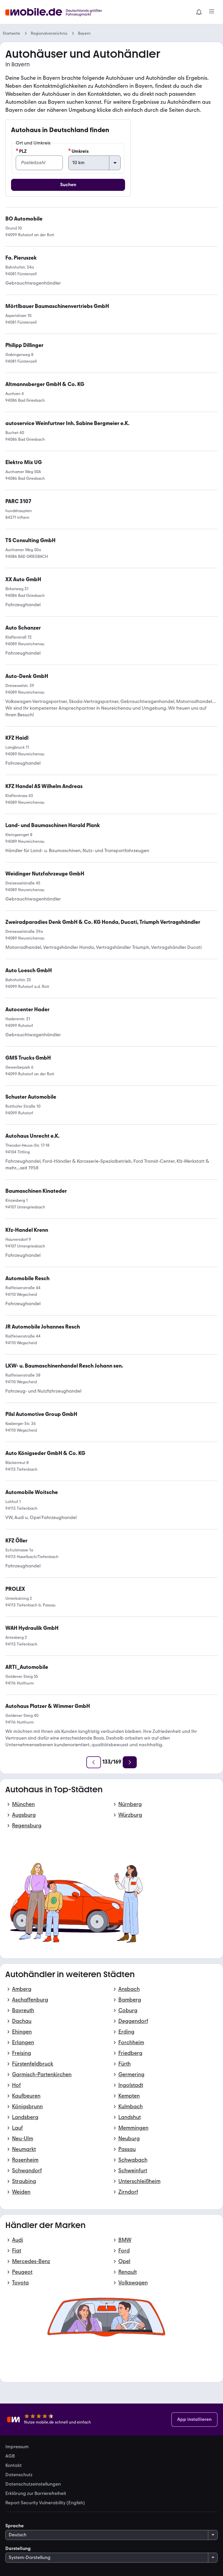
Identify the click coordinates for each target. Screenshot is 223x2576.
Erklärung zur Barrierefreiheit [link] (35, 2493)
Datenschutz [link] (18, 2475)
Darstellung (18, 2548)
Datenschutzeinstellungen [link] (33, 2484)
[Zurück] (93, 1762)
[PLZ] (39, 162)
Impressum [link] (17, 2447)
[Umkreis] (94, 162)
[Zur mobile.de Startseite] (55, 12)
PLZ (21, 151)
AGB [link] (10, 2456)
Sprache (14, 2526)
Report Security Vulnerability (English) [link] (45, 2503)
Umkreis (78, 151)
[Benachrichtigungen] (199, 12)
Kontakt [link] (13, 2465)
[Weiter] (130, 1762)
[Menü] (212, 12)
